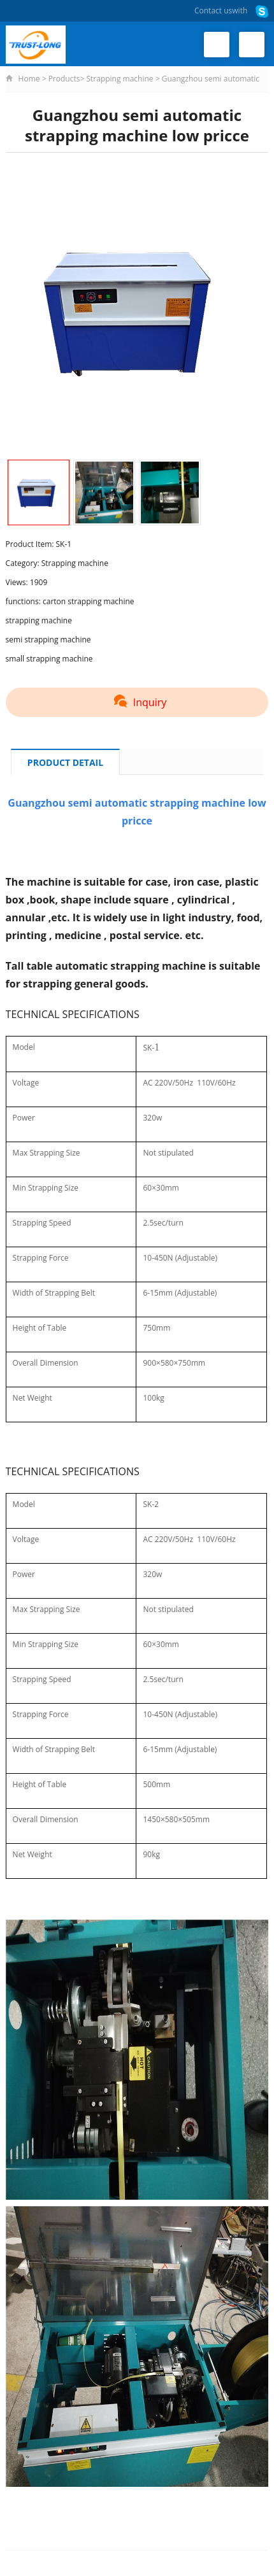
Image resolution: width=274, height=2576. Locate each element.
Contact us (213, 10)
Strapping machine (119, 78)
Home (29, 78)
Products (64, 78)
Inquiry (137, 702)
